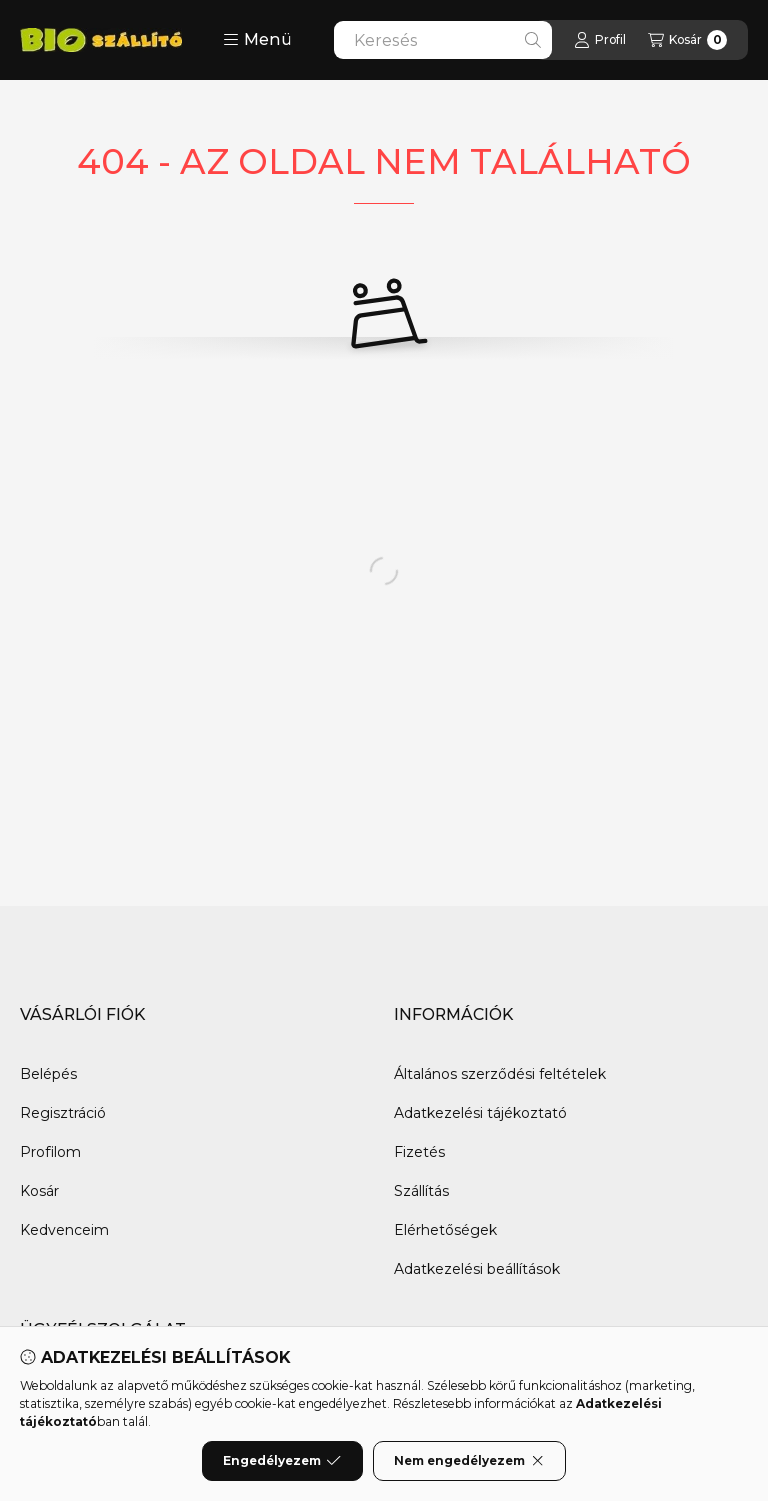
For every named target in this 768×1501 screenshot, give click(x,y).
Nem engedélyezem (469, 1461)
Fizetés (419, 1152)
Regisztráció (63, 1113)
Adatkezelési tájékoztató (480, 1113)
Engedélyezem (282, 1461)
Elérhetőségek (445, 1230)
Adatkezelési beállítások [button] (477, 1269)
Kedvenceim (64, 1230)
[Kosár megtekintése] (687, 40)
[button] (257, 40)
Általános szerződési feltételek (500, 1074)
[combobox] (443, 40)
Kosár (39, 1191)
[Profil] (600, 40)
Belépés (48, 1074)
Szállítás (421, 1191)
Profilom (50, 1152)
